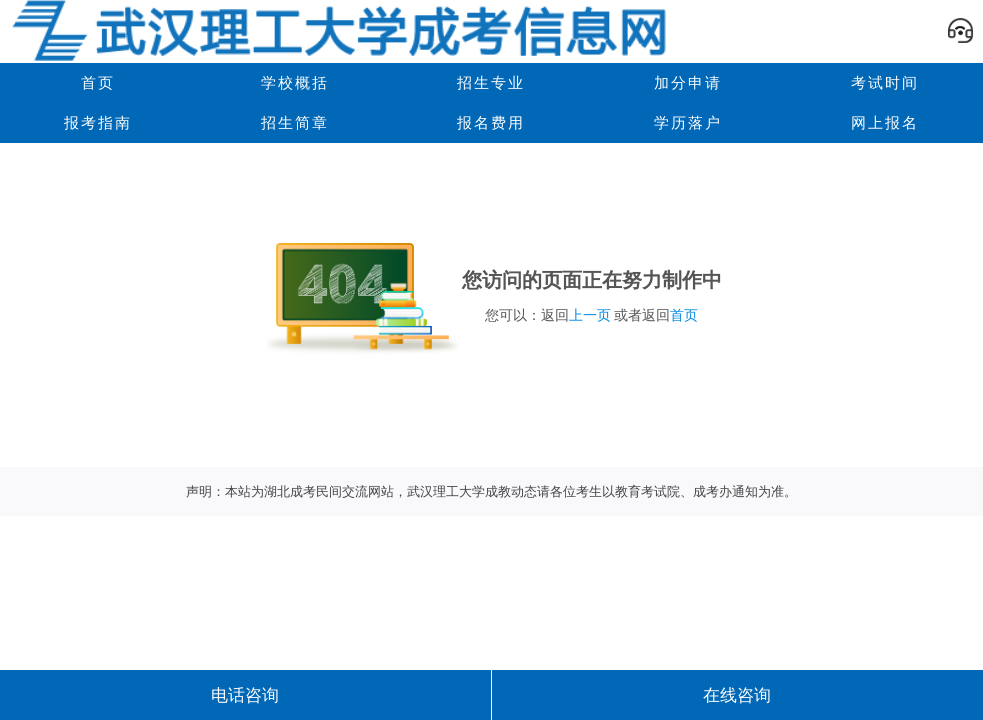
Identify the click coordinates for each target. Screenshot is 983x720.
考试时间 (885, 82)
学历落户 (688, 122)
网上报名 (885, 122)
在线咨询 (737, 695)
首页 (684, 315)
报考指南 (98, 122)
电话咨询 (245, 695)
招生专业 (491, 82)
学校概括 (295, 82)
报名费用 (491, 122)
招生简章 (295, 122)
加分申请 (688, 82)
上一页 (590, 315)
